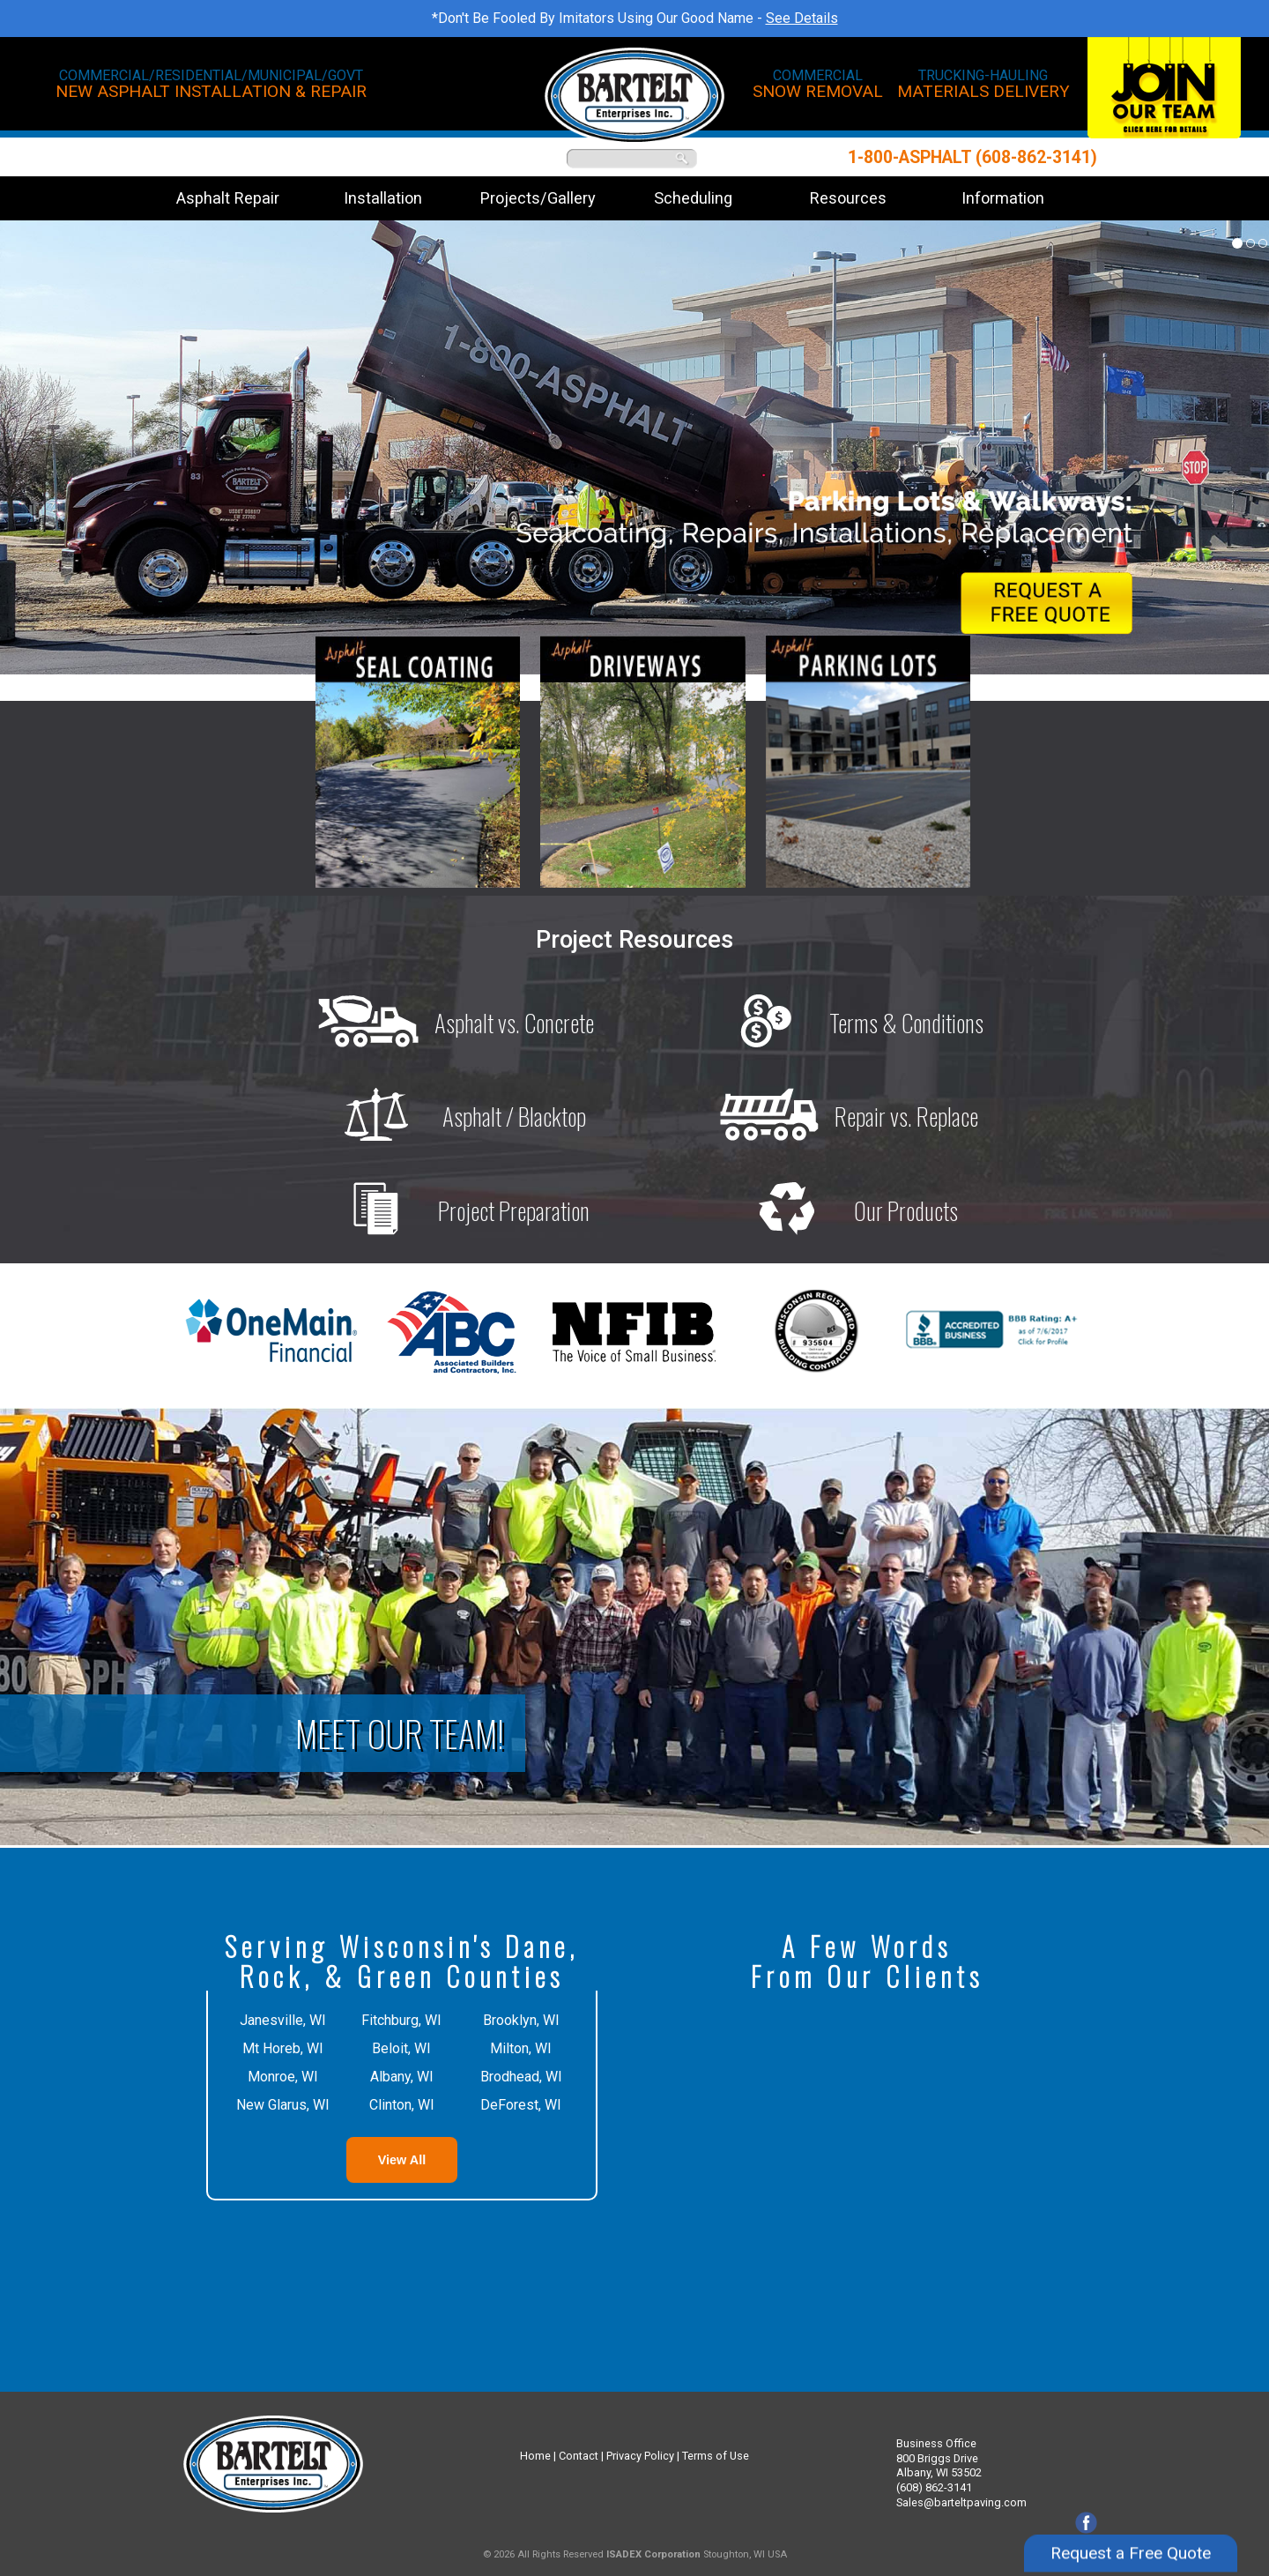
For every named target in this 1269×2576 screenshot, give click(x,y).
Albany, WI (402, 2076)
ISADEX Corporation (653, 2554)
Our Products (840, 1210)
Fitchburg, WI (401, 2020)
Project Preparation (448, 1210)
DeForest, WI (520, 2104)
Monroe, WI (283, 2076)
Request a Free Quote (1130, 2534)
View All (402, 2160)
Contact (578, 2455)
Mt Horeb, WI (282, 2048)
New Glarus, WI (283, 2104)
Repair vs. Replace (840, 1116)
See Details (802, 18)
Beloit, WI (401, 2048)
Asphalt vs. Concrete (448, 1022)
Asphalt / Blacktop (448, 1116)
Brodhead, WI (521, 2076)
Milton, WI (521, 2048)
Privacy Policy (640, 2455)
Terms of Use (715, 2455)
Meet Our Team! (399, 1733)
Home (535, 2455)
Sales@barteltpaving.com (961, 2502)
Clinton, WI (401, 2104)
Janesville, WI (283, 2020)
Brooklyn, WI (521, 2020)
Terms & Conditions (840, 1022)
